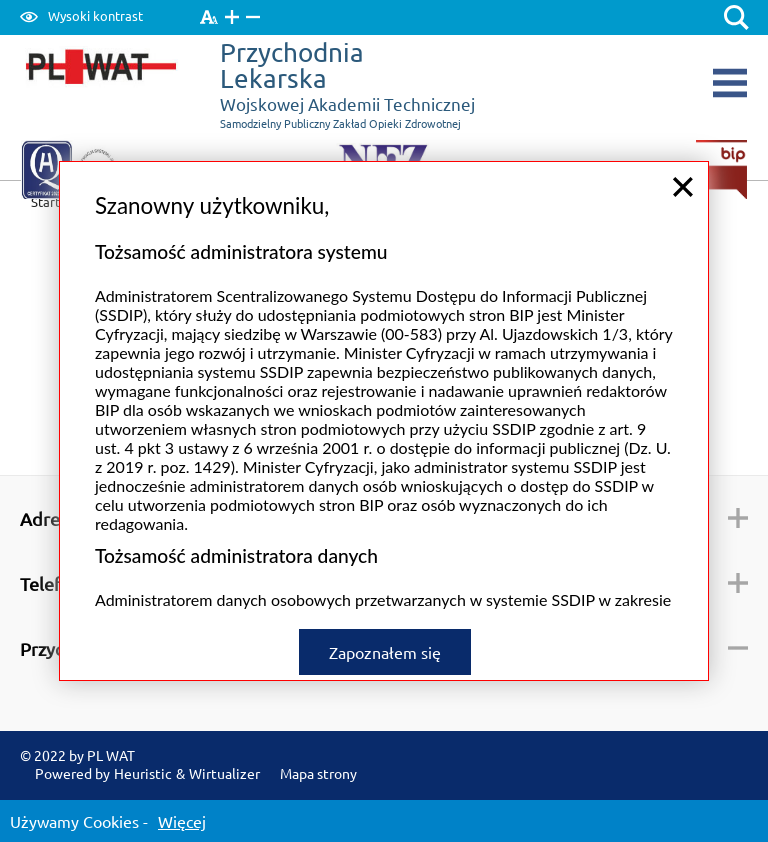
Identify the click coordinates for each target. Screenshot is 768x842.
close (683, 184)
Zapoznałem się (385, 649)
